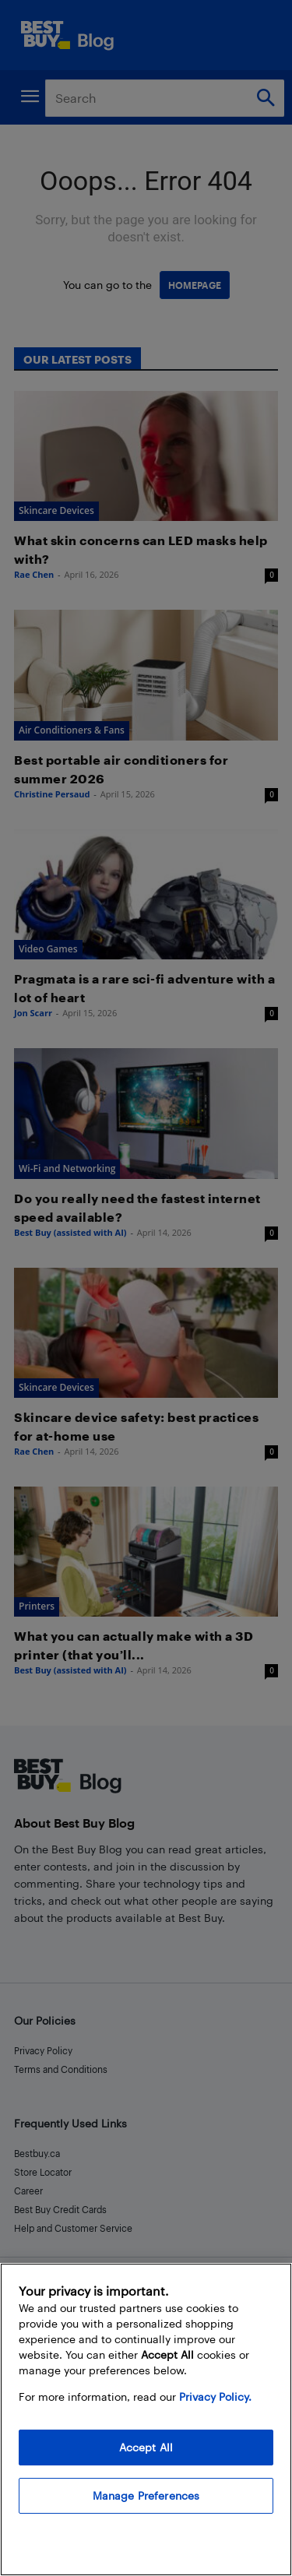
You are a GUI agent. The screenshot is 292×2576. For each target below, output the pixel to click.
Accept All (146, 2447)
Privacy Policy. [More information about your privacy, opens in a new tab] (215, 2396)
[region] (146, 2419)
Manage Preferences (146, 2495)
